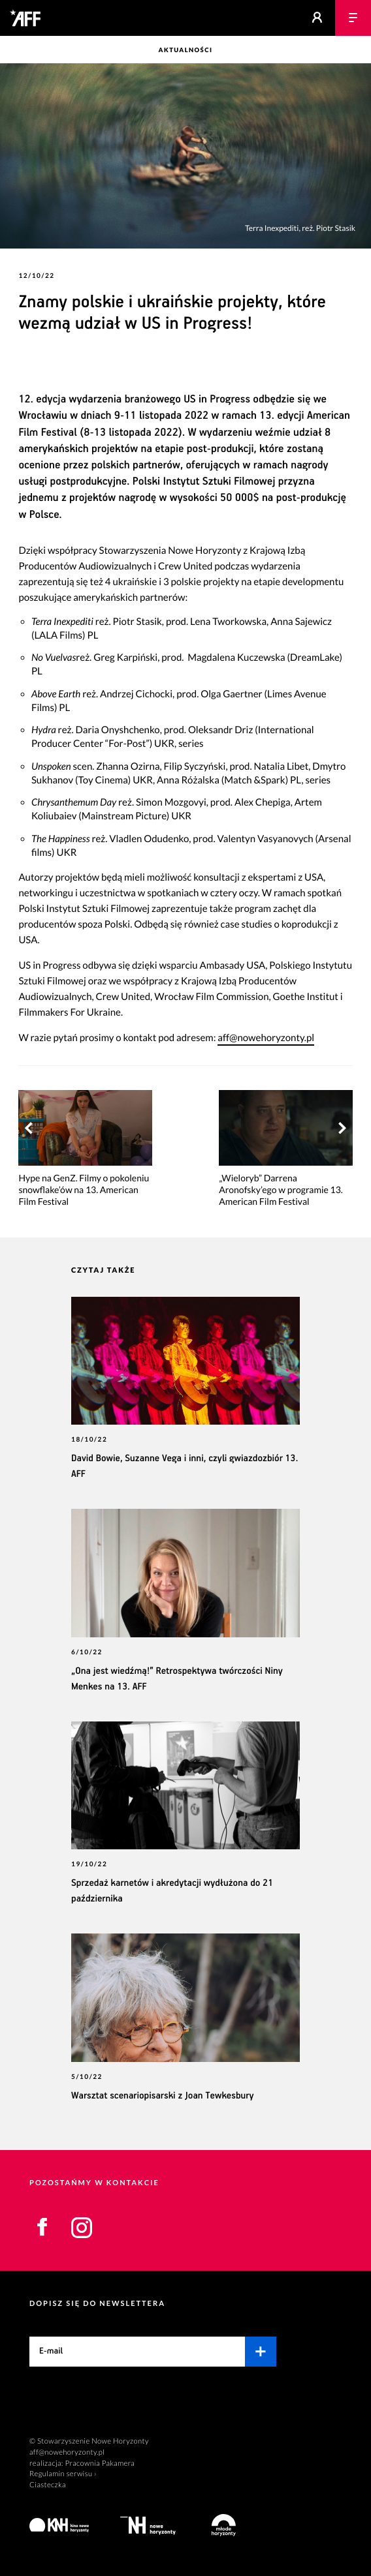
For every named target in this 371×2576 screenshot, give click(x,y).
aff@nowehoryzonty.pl (266, 1038)
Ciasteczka (47, 2485)
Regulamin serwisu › (63, 2474)
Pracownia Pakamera (100, 2463)
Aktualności (186, 50)
